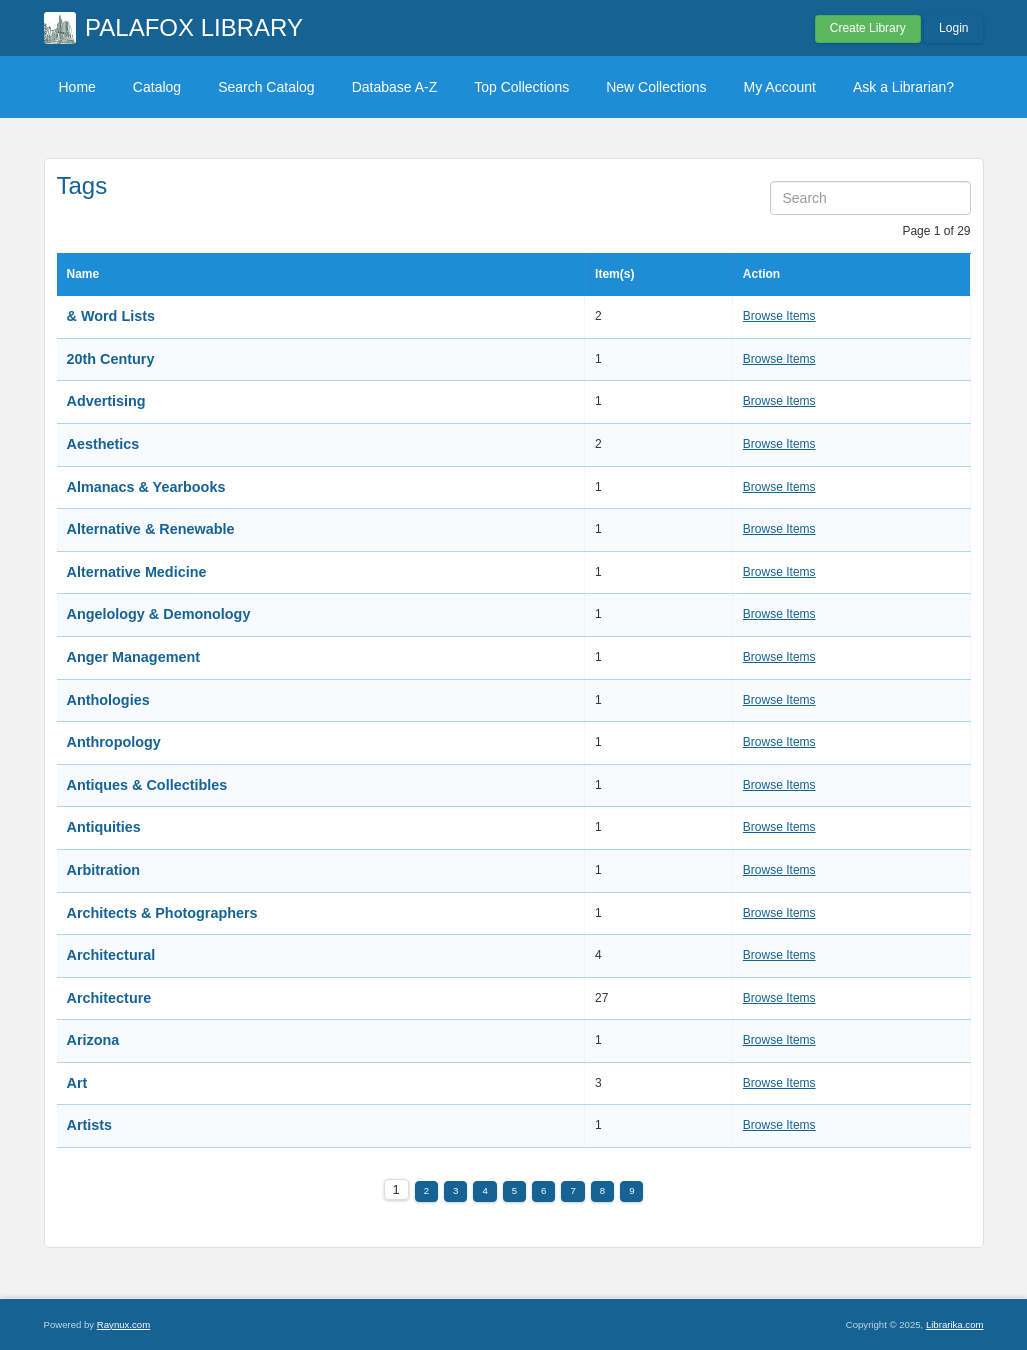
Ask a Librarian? (903, 87)
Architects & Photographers (162, 913)
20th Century (111, 359)
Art (77, 1083)
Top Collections (521, 87)
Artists (90, 1125)
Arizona (93, 1040)
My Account (780, 87)
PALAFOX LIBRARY (194, 27)
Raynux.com (123, 1324)
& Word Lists (111, 316)
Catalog (157, 87)
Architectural (111, 955)
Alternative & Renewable (151, 529)
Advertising (106, 401)
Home (77, 87)
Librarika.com (955, 1324)
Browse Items (779, 316)
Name (83, 274)
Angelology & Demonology (159, 614)
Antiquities (104, 827)
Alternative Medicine (137, 572)
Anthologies (108, 700)
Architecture (109, 998)
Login (953, 28)
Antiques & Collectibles (147, 785)
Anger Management (134, 657)
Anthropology (114, 742)
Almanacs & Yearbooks (146, 487)
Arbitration (104, 870)
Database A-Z (395, 87)
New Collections (656, 87)
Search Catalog (266, 87)
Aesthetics (103, 444)
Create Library (868, 28)
